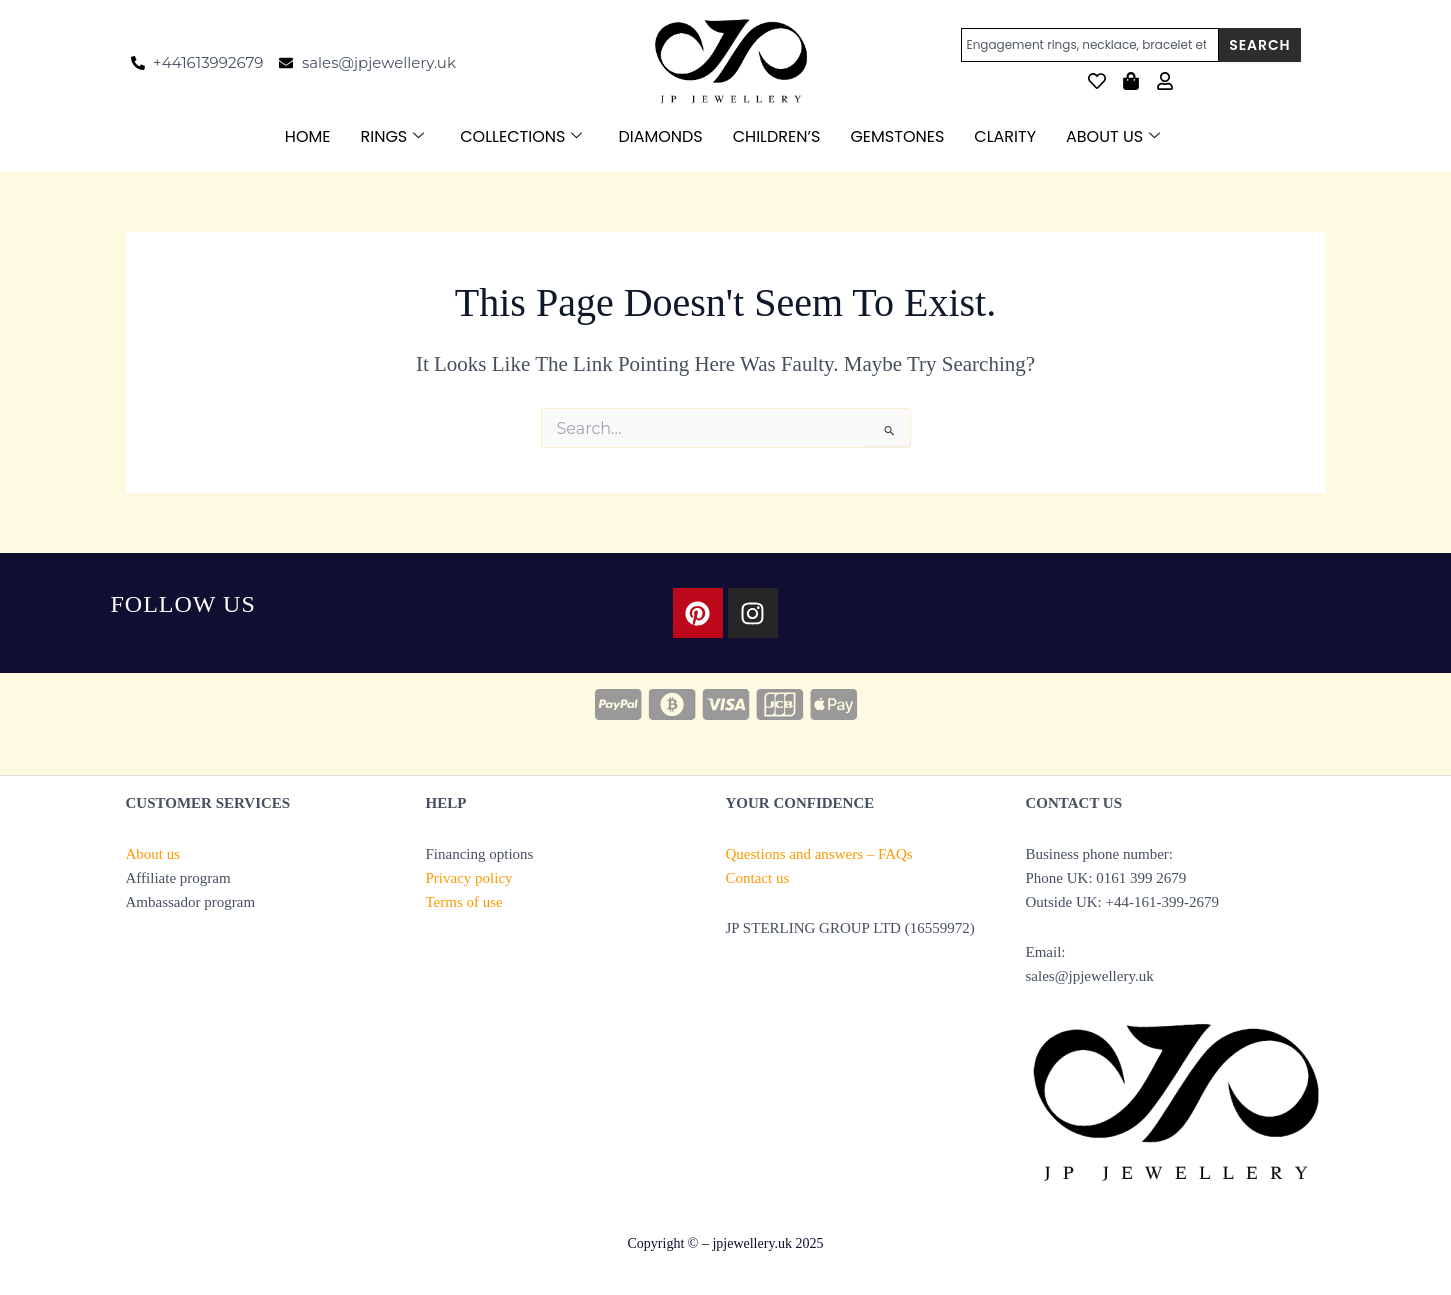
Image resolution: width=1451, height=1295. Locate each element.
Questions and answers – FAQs (819, 854)
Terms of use (464, 902)
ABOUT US (1113, 136)
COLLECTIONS (521, 136)
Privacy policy (469, 878)
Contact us (758, 878)
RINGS (393, 136)
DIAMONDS (660, 136)
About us (153, 854)
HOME (308, 136)
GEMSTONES (897, 136)
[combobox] (1090, 45)
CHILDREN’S (777, 136)
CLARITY (1005, 136)
